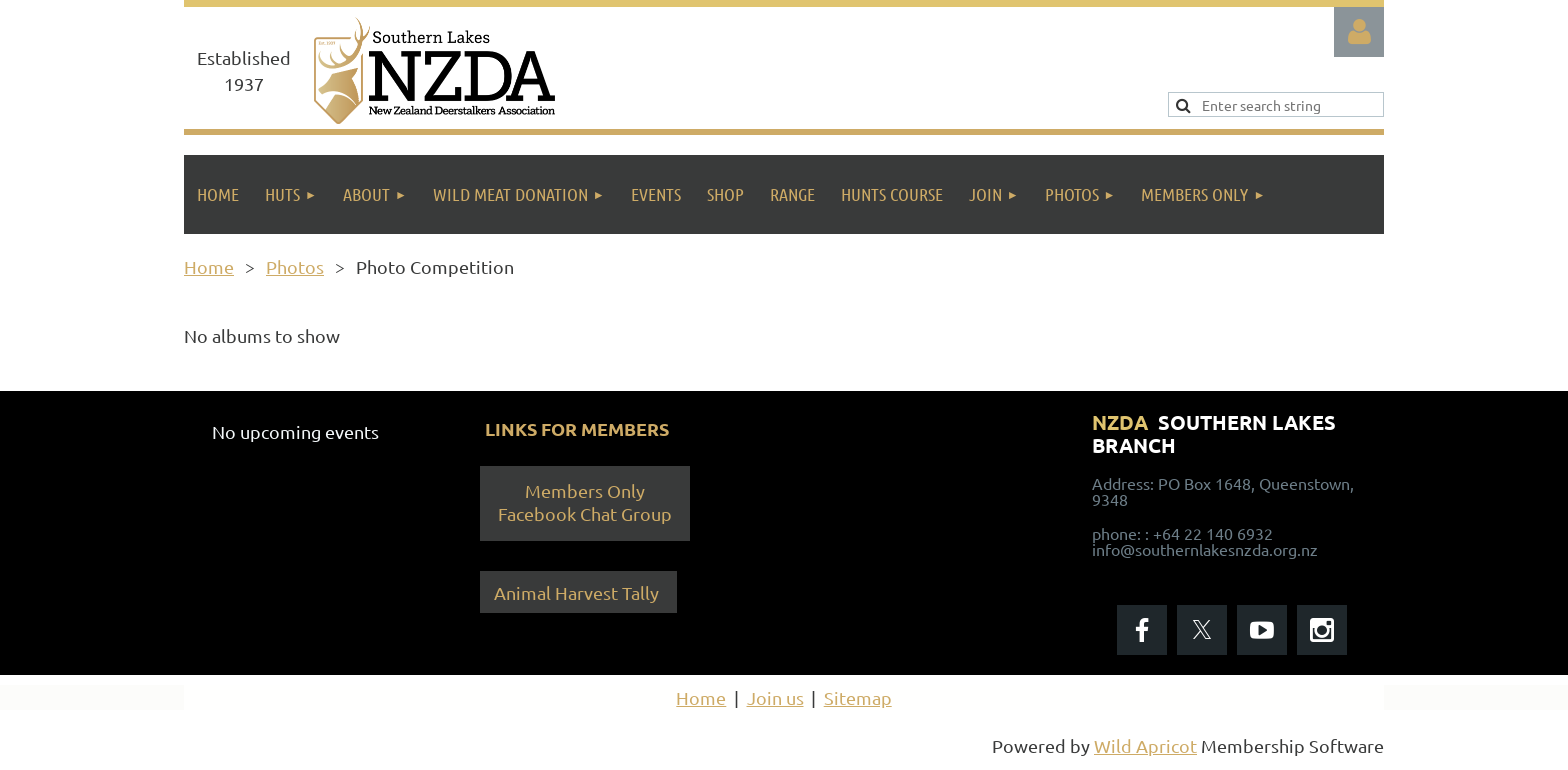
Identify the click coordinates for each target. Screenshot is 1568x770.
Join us (775, 697)
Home (209, 266)
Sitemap (858, 697)
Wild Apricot (1145, 745)
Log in (1359, 32)
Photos (295, 266)
